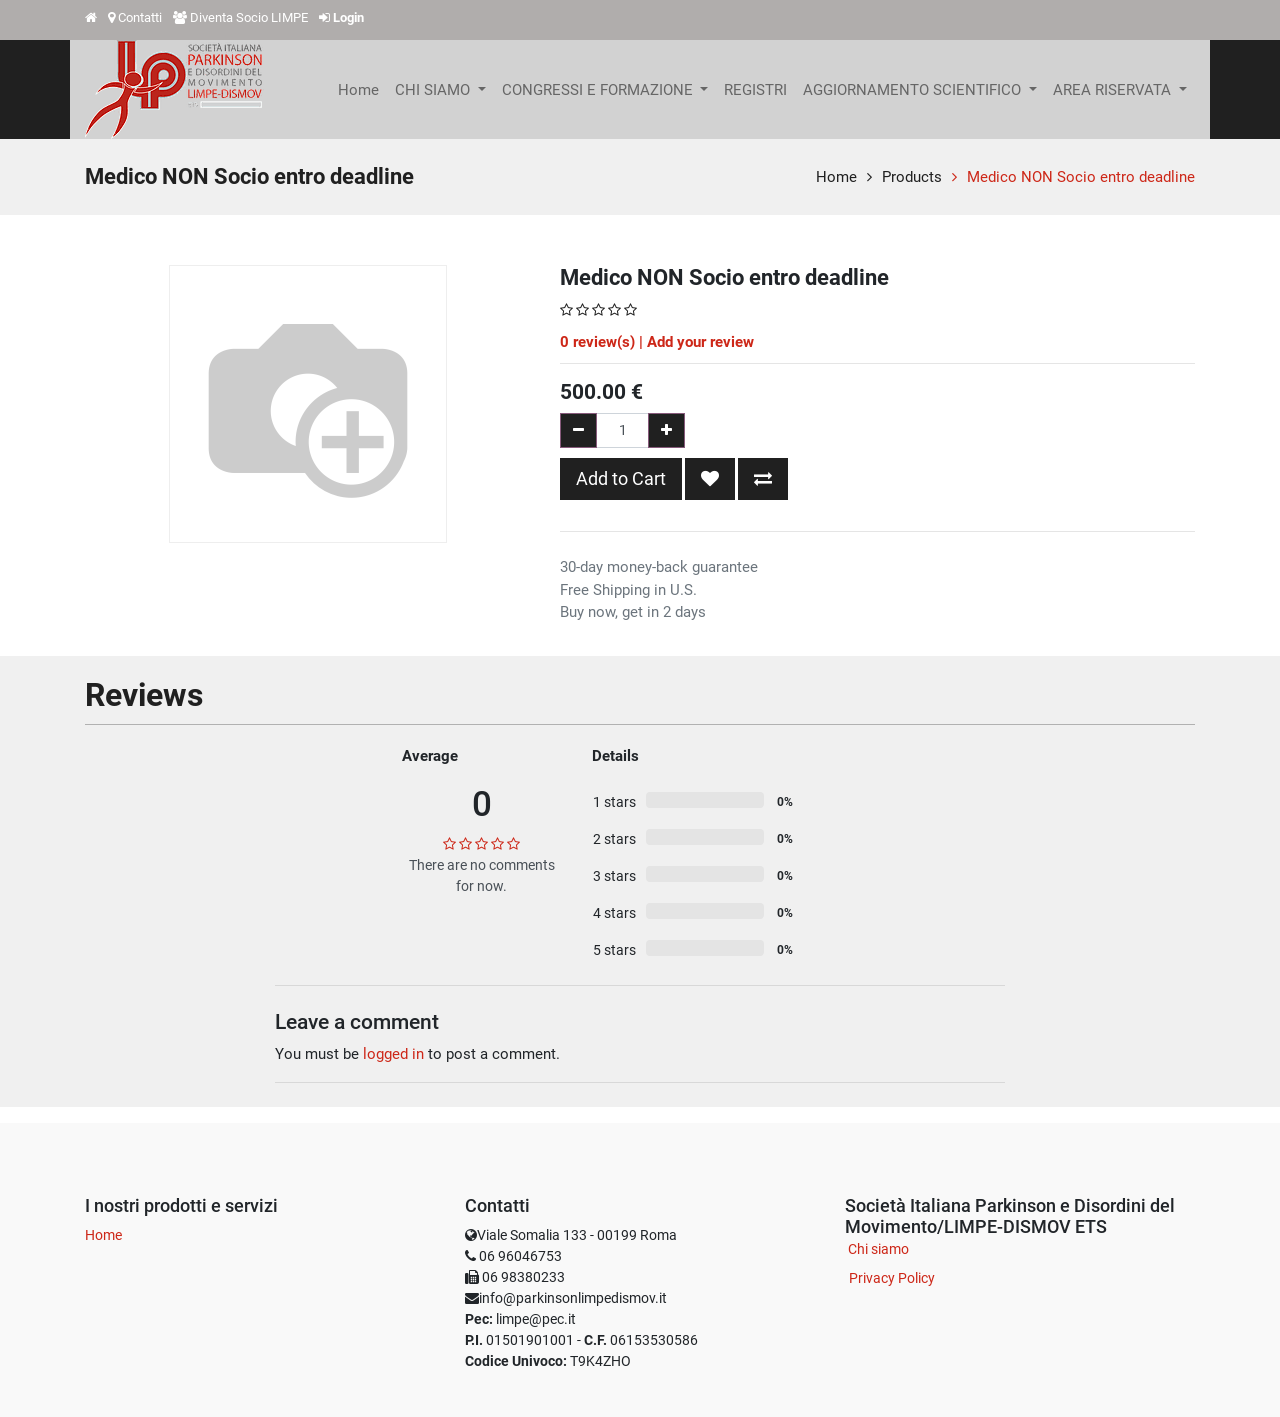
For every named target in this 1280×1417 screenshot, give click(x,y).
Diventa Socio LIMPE (249, 17)
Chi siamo (878, 1249)
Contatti (140, 17)
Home (836, 177)
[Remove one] (578, 430)
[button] (710, 479)
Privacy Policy (892, 1278)
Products (912, 177)
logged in (393, 1054)
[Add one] (666, 430)
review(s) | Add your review (657, 342)
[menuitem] (358, 90)
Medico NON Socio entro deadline (1081, 177)
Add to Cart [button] (621, 478)
